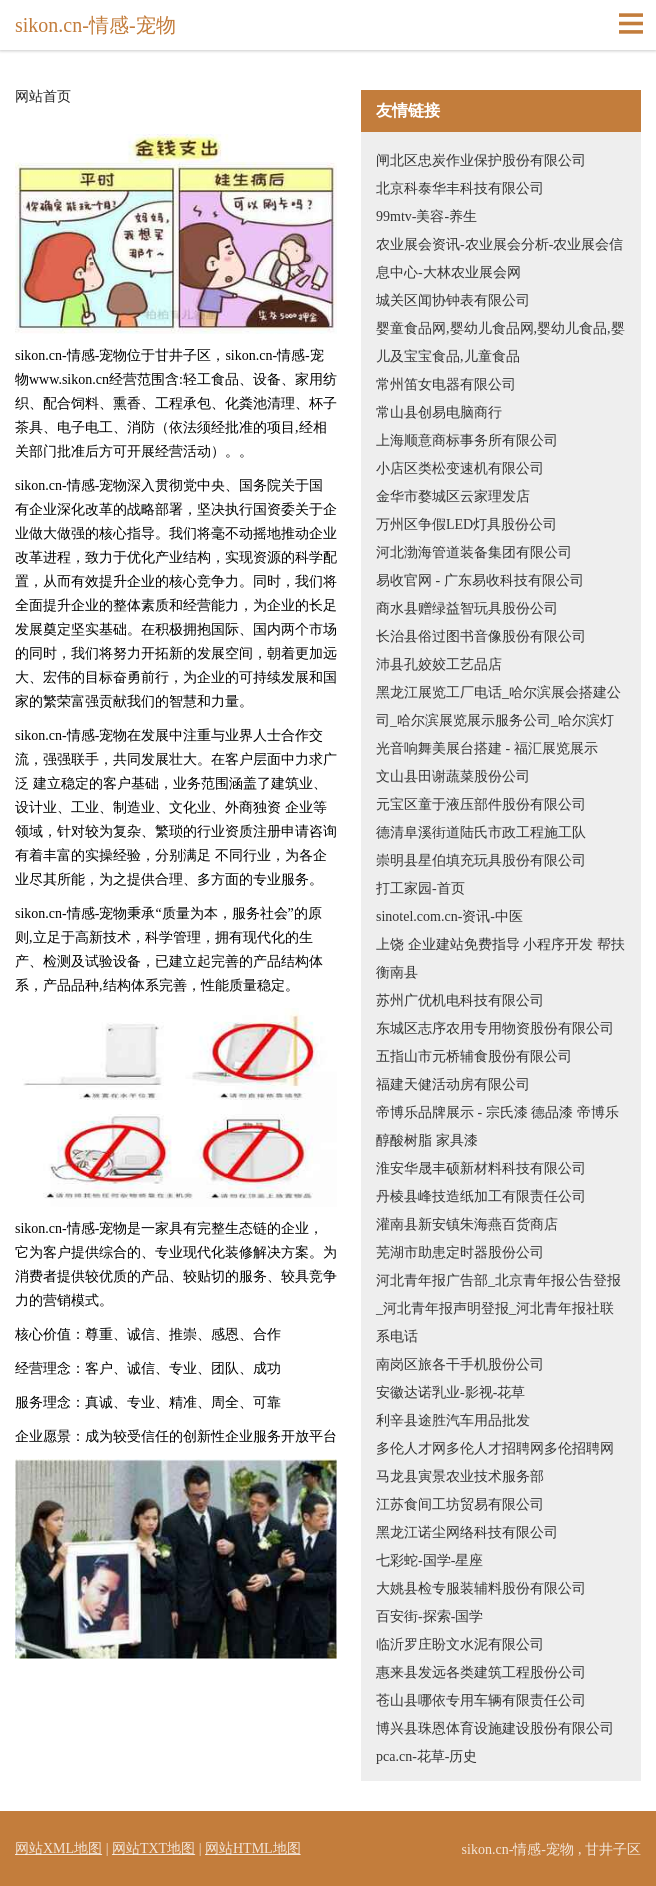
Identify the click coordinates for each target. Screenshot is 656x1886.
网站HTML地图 (253, 1848)
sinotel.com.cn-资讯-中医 (449, 916)
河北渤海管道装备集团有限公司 (474, 552)
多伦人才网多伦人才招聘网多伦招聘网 (495, 1448)
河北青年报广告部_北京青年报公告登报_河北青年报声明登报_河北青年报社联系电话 (498, 1308)
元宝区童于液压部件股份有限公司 (481, 804)
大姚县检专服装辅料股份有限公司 (481, 1588)
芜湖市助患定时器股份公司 (460, 1252)
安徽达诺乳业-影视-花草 (450, 1392)
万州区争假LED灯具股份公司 (466, 524)
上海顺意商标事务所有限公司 (467, 440)
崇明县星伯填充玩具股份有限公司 (481, 860)
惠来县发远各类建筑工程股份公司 (481, 1672)
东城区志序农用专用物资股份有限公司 (495, 1028)
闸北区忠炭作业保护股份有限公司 (481, 160)
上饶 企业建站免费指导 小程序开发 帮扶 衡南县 (500, 958)
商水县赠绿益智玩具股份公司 (467, 608)
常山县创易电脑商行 (439, 412)
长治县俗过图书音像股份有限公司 (481, 636)
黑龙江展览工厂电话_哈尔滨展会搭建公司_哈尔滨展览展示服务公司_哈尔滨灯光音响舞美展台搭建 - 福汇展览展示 (498, 720)
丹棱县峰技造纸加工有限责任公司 (481, 1196)
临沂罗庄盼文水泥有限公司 (460, 1644)
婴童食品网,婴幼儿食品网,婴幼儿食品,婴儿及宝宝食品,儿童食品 (500, 342)
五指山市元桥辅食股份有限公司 (474, 1056)
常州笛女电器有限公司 (446, 384)
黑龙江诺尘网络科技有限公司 (467, 1532)
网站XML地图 (58, 1848)
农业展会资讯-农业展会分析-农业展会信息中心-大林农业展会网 (499, 258)
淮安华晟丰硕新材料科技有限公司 (481, 1168)
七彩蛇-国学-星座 (429, 1560)
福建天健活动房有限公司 (453, 1084)
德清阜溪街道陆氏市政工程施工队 (481, 832)
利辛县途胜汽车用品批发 (453, 1420)
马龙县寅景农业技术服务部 (460, 1476)
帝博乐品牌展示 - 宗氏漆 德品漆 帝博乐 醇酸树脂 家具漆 (497, 1126)
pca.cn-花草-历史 (426, 1756)
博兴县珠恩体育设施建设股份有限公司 (495, 1728)
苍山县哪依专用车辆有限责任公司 (481, 1700)
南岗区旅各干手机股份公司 (460, 1364)
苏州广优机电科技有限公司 (460, 1000)
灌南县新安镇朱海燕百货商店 (467, 1224)
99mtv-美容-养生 (426, 216)
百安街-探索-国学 (429, 1616)
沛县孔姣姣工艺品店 (439, 664)
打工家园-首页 (420, 888)
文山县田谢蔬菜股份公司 (453, 776)
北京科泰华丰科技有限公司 (460, 188)
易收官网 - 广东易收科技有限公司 (480, 580)
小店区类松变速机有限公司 (460, 468)
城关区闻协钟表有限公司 (453, 300)
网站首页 (43, 97)
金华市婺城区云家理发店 (453, 496)
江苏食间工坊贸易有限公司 (460, 1504)
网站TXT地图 (153, 1848)
